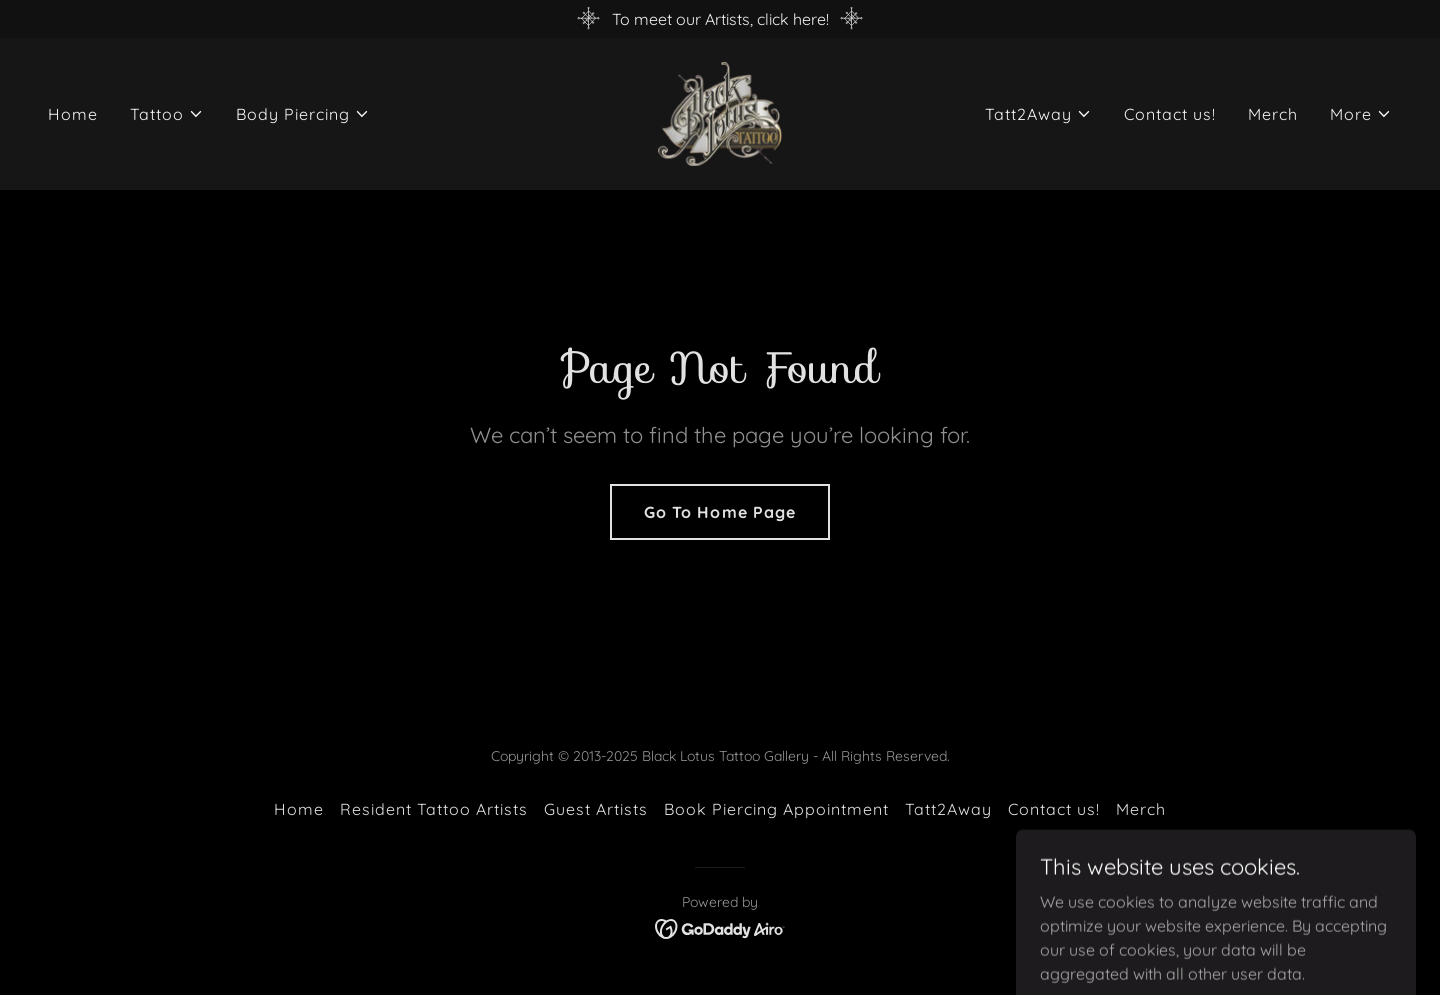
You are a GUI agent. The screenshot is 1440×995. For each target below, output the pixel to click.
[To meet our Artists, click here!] (720, 19)
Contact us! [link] (1170, 114)
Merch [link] (1273, 114)
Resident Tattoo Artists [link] (434, 809)
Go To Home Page (719, 512)
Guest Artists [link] (596, 809)
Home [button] (299, 809)
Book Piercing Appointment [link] (776, 809)
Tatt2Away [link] (948, 809)
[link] (720, 112)
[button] (167, 114)
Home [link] (73, 114)
